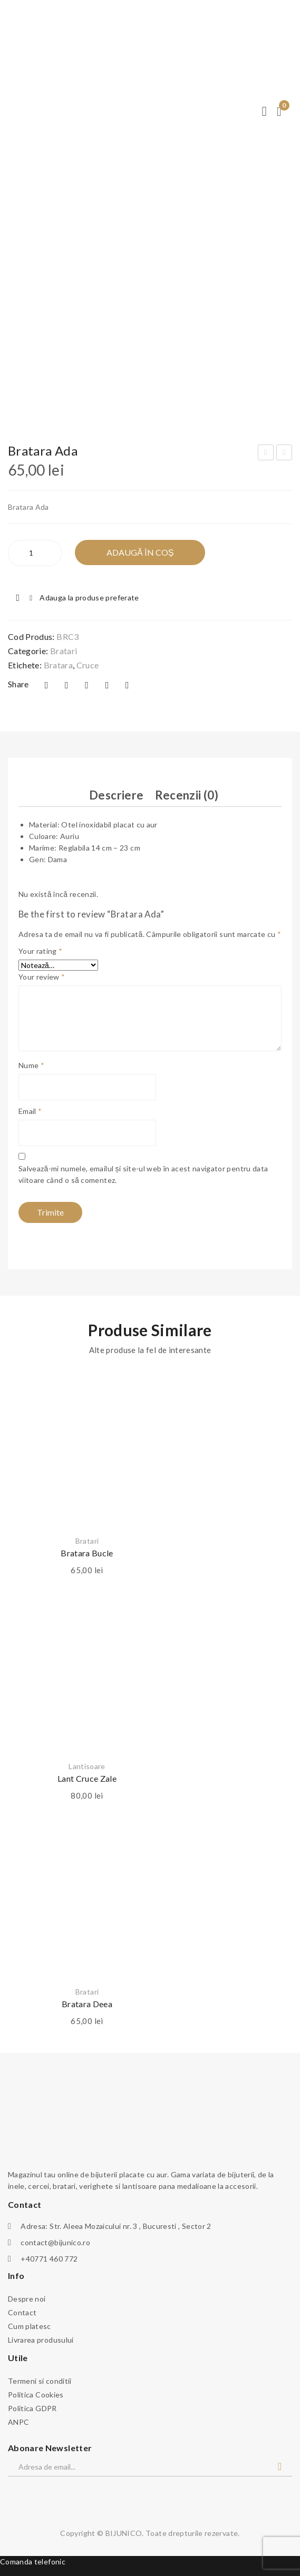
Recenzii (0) (186, 795)
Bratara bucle (87, 1553)
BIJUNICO (123, 2533)
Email (30, 1111)
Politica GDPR (32, 2408)
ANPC (18, 2421)
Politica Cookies (36, 2394)
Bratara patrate (285, 454)
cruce (87, 665)
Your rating (40, 950)
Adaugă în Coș (140, 552)
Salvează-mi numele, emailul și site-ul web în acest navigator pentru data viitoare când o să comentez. (143, 1174)
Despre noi (27, 2298)
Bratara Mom (266, 454)
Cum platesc (29, 2326)
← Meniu (16, 13)
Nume (31, 1065)
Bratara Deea (87, 2004)
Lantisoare (87, 1766)
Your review (41, 976)
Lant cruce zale (87, 1778)
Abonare (279, 2466)
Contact (22, 2312)
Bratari (63, 651)
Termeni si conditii (40, 2380)
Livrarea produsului (41, 2339)
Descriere (116, 795)
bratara (58, 665)
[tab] (116, 795)
